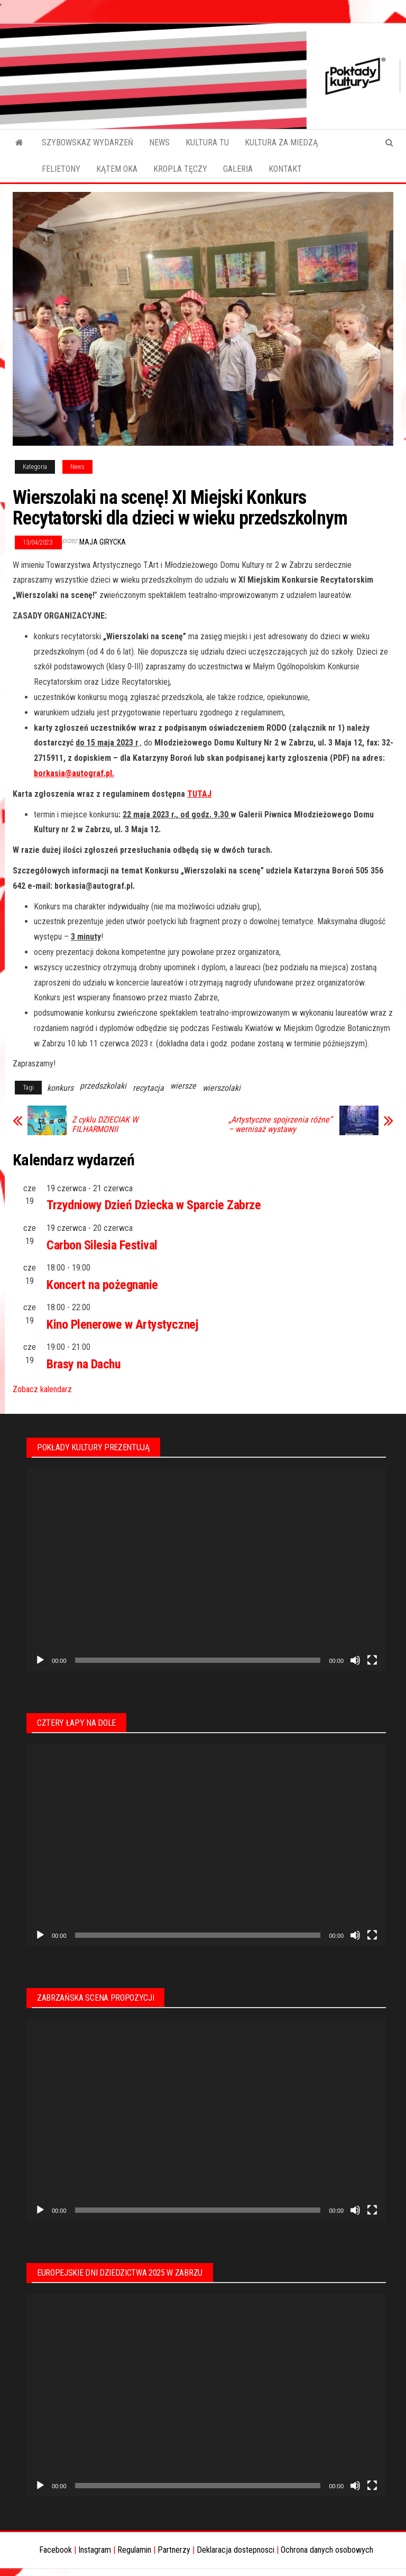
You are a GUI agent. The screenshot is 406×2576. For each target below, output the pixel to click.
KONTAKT (285, 169)
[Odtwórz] (40, 1660)
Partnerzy (174, 2550)
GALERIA (238, 169)
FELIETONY (61, 169)
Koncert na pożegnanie (102, 1284)
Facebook (55, 2550)
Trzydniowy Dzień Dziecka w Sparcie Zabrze (154, 1205)
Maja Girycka (102, 542)
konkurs (60, 1088)
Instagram (94, 2550)
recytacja (148, 1088)
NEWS (159, 142)
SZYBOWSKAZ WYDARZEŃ (87, 142)
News (77, 467)
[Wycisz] (355, 1660)
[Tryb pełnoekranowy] (372, 1660)
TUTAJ (199, 794)
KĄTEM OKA (116, 169)
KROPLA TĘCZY (180, 169)
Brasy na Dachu (83, 1364)
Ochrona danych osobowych (327, 2550)
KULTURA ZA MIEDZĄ (281, 142)
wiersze (183, 1086)
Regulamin (134, 2550)
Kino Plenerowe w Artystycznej (122, 1324)
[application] (206, 1569)
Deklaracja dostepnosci (235, 2550)
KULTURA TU (207, 142)
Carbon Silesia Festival (102, 1245)
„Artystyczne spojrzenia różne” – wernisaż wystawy (280, 1124)
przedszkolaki (103, 1086)
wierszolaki (221, 1088)
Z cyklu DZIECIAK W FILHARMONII (105, 1124)
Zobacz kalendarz (42, 1389)
